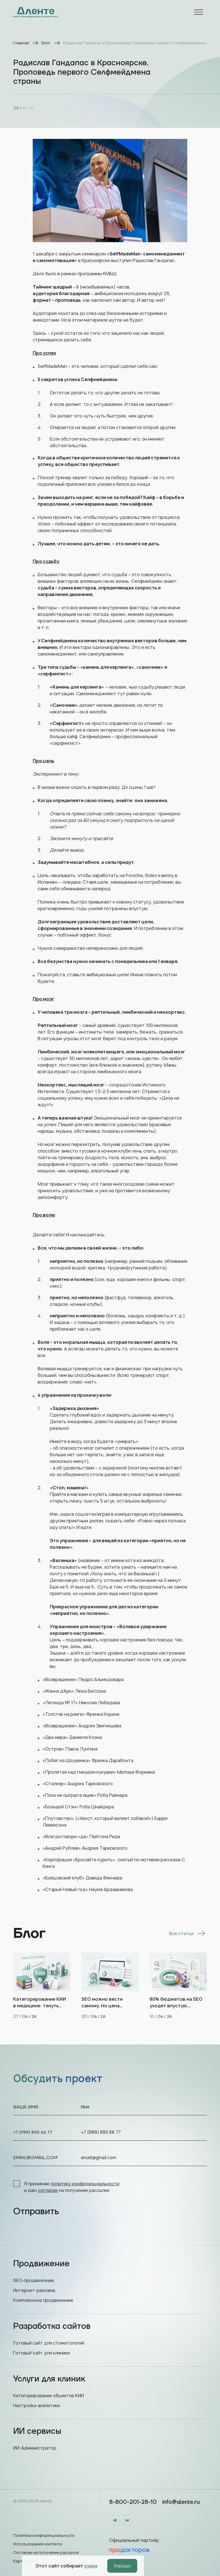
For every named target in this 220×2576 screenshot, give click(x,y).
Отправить (36, 2211)
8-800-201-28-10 (133, 2502)
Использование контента (37, 2544)
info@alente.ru (181, 2502)
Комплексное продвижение (43, 2300)
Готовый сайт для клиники (41, 2353)
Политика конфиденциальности (44, 2535)
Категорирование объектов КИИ (48, 2395)
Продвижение (110, 2264)
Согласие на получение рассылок (46, 2552)
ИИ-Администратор (34, 2448)
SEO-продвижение (33, 2280)
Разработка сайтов (110, 2326)
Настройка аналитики (36, 2405)
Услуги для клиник (110, 2379)
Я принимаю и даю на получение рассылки (66, 2186)
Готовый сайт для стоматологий (48, 2343)
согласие (48, 2190)
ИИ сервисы (110, 2431)
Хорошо (122, 2566)
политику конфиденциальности (85, 2184)
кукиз (90, 2566)
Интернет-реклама (34, 2290)
